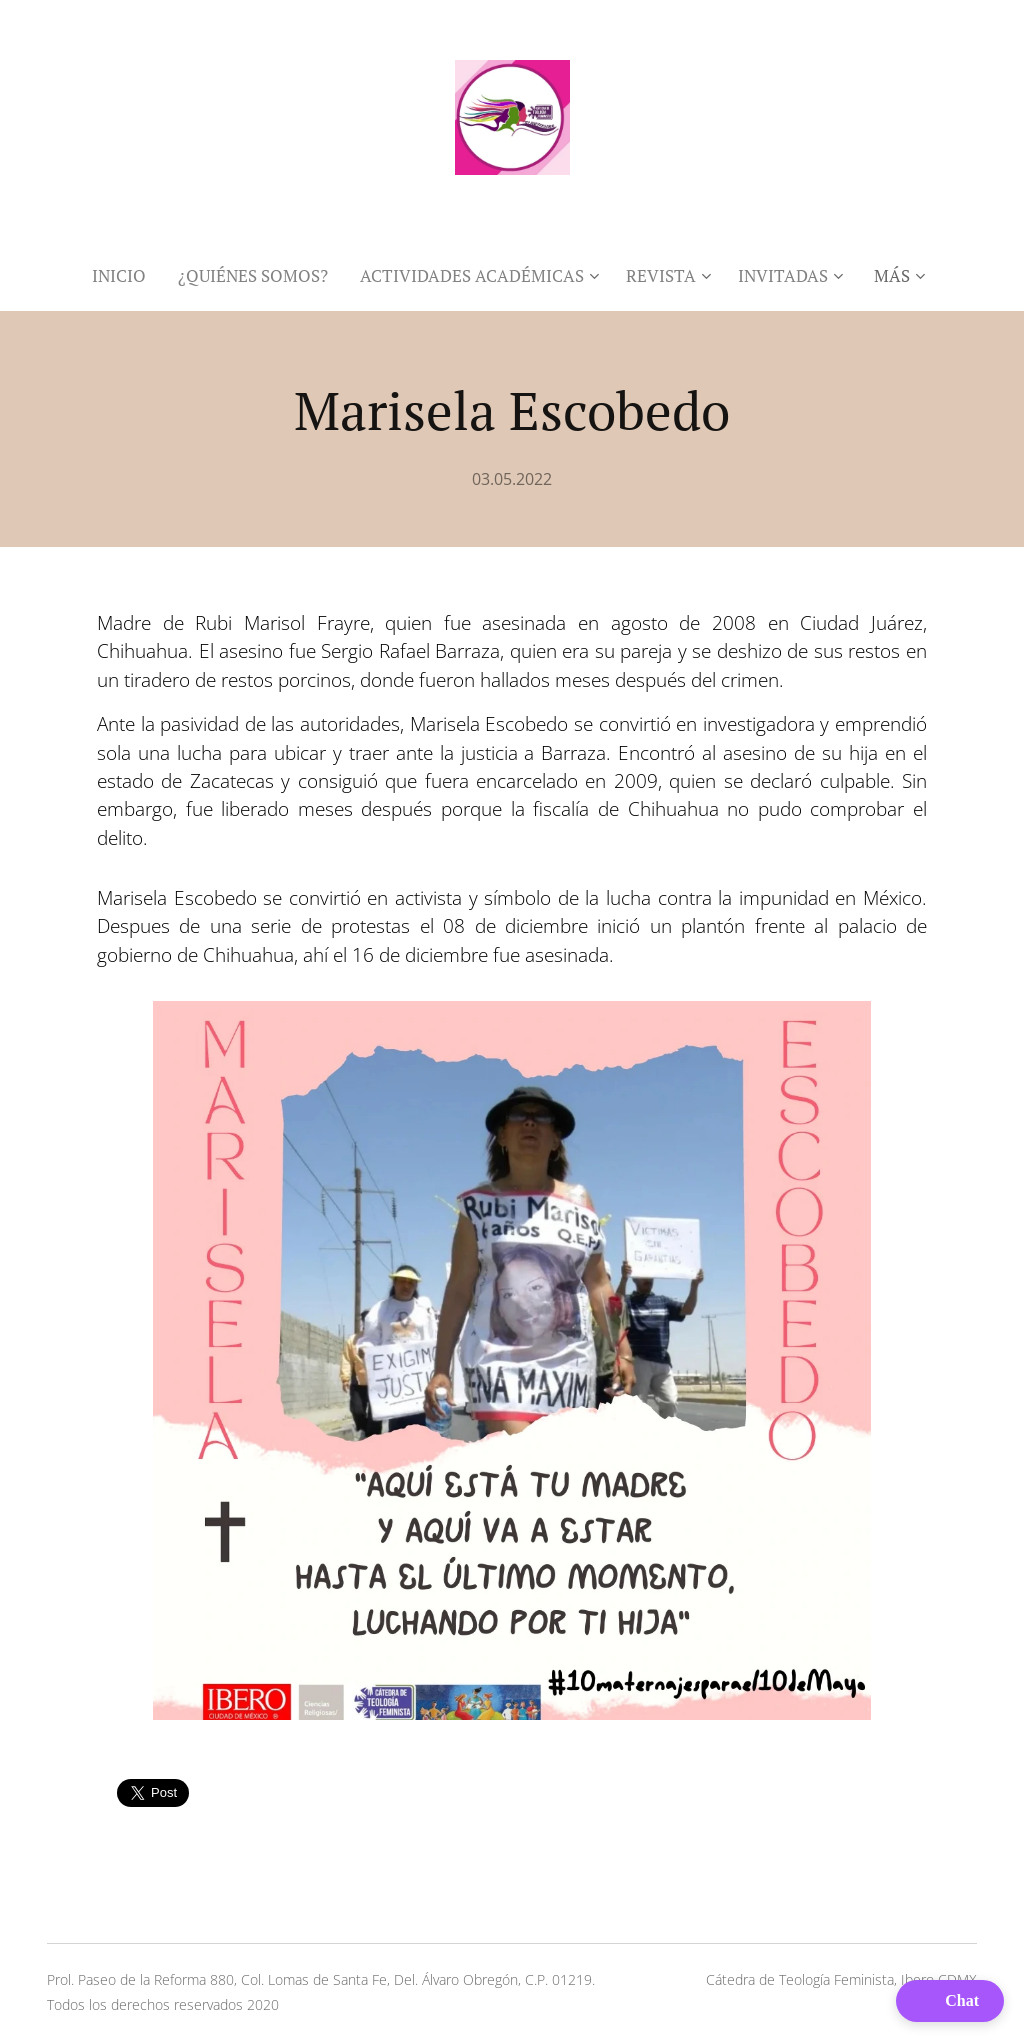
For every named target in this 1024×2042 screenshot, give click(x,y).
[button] (950, 2001)
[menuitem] (127, 276)
